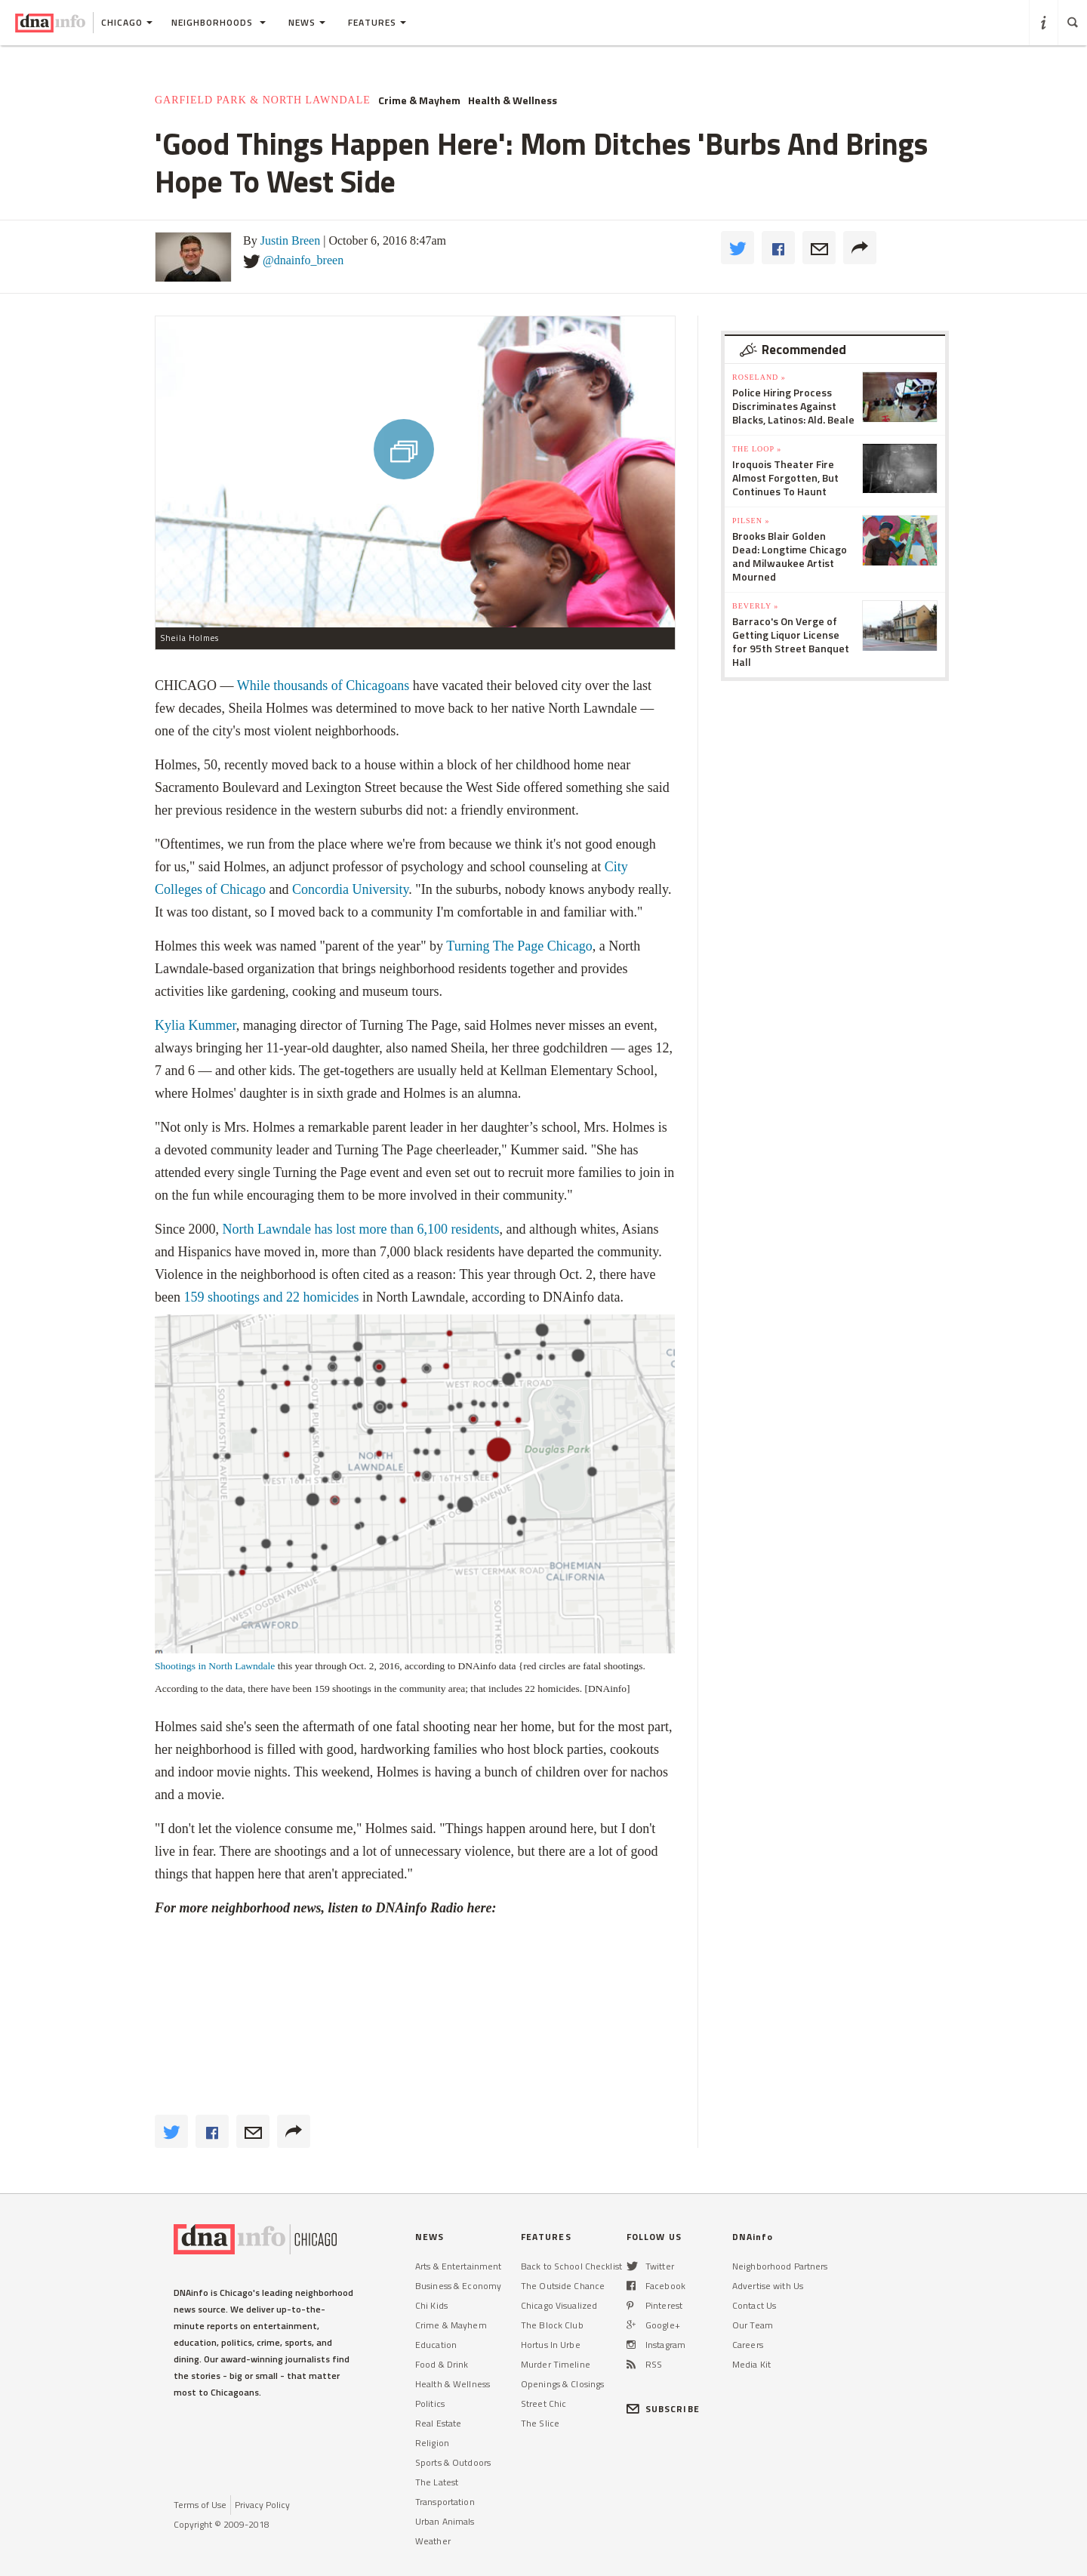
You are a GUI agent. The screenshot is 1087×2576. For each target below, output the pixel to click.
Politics (430, 2403)
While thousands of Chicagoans (323, 685)
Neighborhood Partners (780, 2266)
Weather (433, 2541)
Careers (747, 2344)
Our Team (752, 2325)
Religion (432, 2443)
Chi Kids (431, 2305)
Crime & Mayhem (419, 100)
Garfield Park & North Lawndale (263, 100)
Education (436, 2344)
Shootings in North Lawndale (215, 1666)
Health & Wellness (512, 100)
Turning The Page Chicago (519, 946)
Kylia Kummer (195, 1025)
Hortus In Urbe (550, 2344)
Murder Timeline (555, 2364)
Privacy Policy (262, 2504)
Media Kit (751, 2364)
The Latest (436, 2482)
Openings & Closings (562, 2384)
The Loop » (756, 449)
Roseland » (759, 377)
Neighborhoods (218, 22)
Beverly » (755, 606)
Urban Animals (445, 2521)
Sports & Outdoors (453, 2462)
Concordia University (350, 889)
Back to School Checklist (571, 2266)
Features (377, 22)
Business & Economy (458, 2286)
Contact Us (754, 2305)
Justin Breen (290, 240)
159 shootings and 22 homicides (269, 1297)
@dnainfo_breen (303, 260)
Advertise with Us (767, 2286)
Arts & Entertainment (458, 2266)
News (306, 22)
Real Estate (438, 2423)
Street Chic (543, 2403)
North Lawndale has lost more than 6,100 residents (361, 1229)
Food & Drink (441, 2364)
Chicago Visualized (559, 2305)
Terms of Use (200, 2504)
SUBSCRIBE (663, 2409)
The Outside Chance (563, 2286)
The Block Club (552, 2325)
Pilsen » (750, 520)
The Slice (540, 2423)
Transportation (445, 2501)
